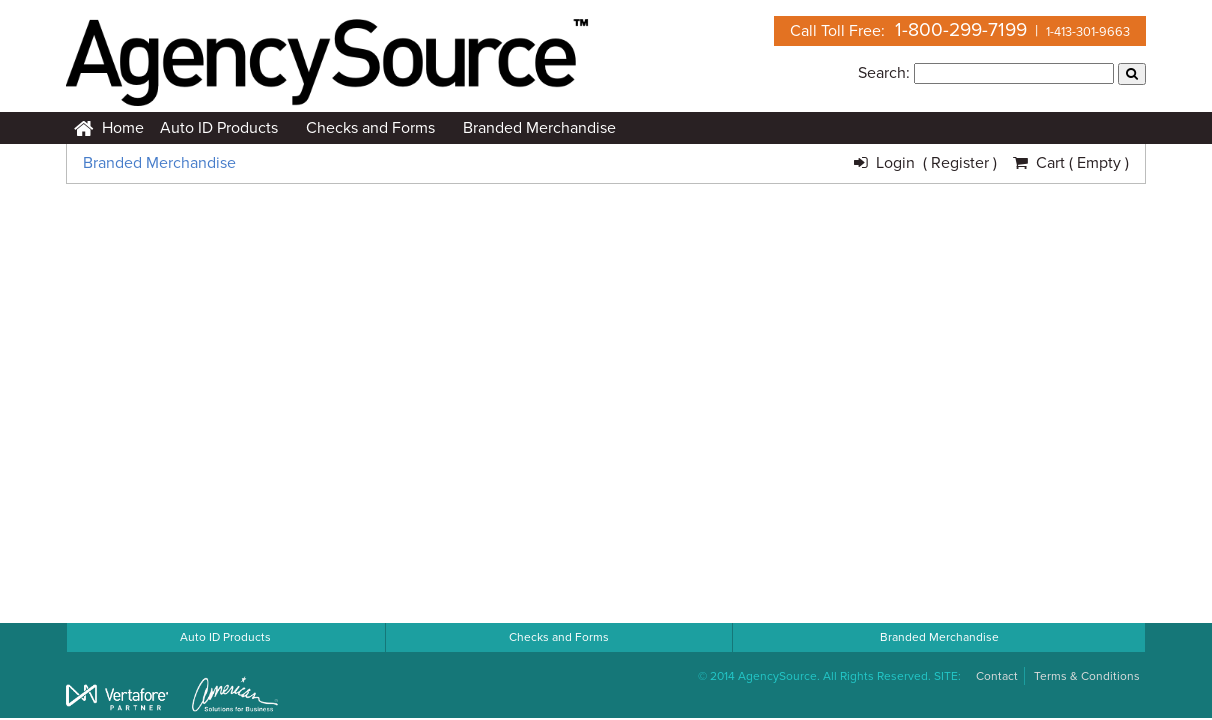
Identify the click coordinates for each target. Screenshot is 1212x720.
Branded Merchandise (539, 128)
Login (888, 163)
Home (109, 128)
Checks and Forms (370, 128)
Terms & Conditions (1087, 676)
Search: (884, 73)
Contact (997, 676)
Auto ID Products (219, 128)
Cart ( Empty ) (1071, 163)
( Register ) (960, 163)
